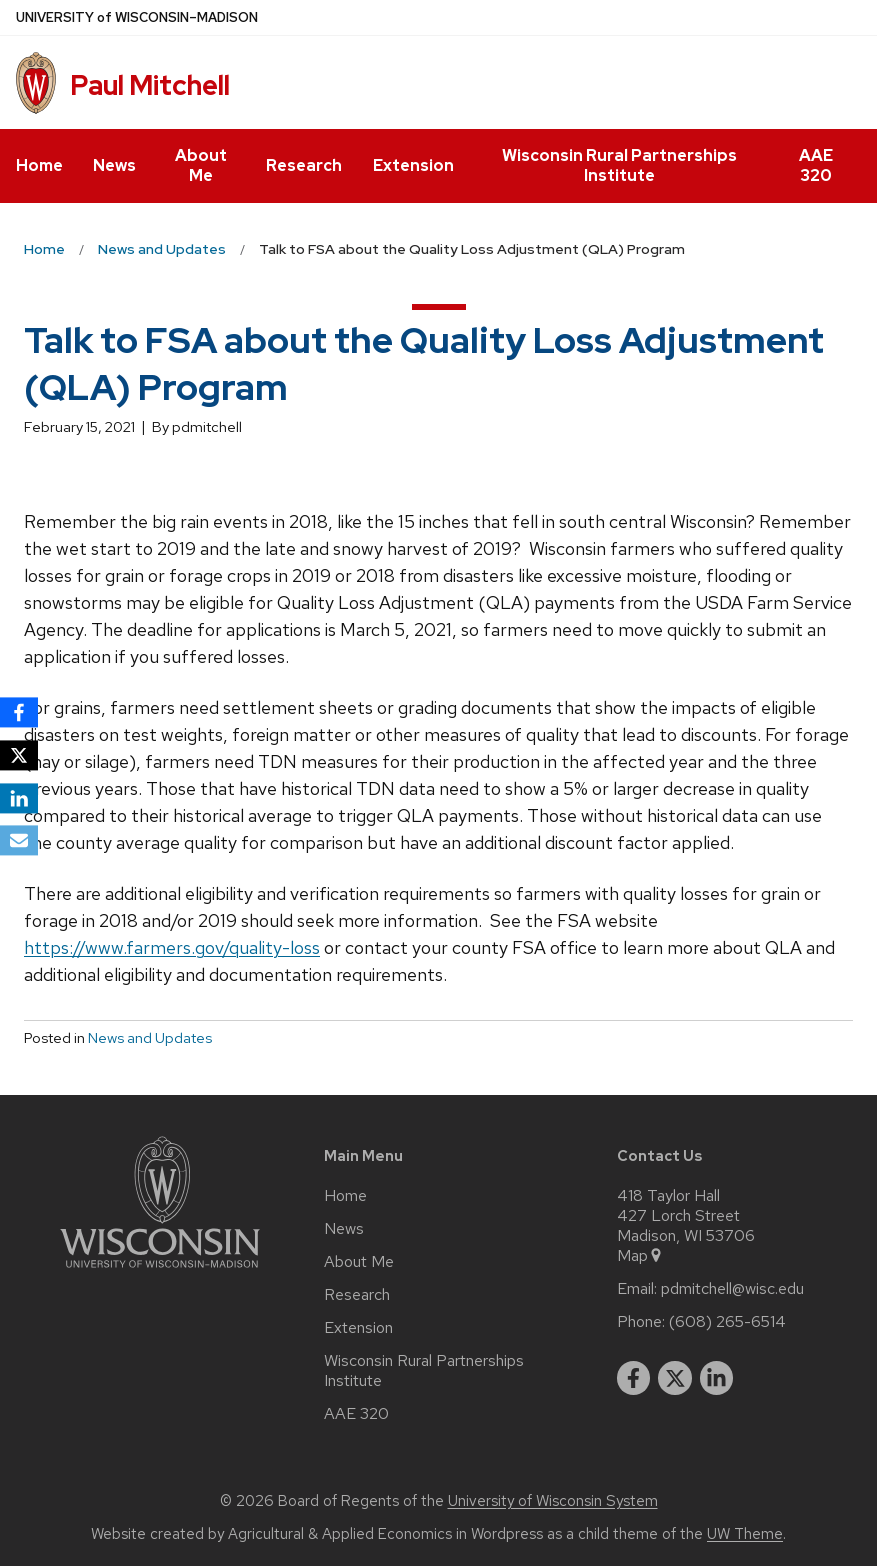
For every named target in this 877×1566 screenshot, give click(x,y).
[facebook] (634, 1378)
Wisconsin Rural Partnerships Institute (619, 165)
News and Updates (150, 1038)
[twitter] (675, 1378)
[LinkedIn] (19, 798)
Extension (413, 165)
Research (304, 165)
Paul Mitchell (150, 85)
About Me (201, 165)
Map (640, 1256)
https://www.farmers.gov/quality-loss (172, 947)
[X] (19, 755)
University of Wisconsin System (553, 1501)
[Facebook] (19, 712)
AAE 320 (816, 165)
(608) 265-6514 (727, 1322)
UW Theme (745, 1534)
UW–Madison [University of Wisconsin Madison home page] (137, 17)
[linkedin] (717, 1378)
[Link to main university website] (160, 1271)
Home (39, 165)
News (114, 165)
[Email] (19, 841)
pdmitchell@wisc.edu (732, 1289)
